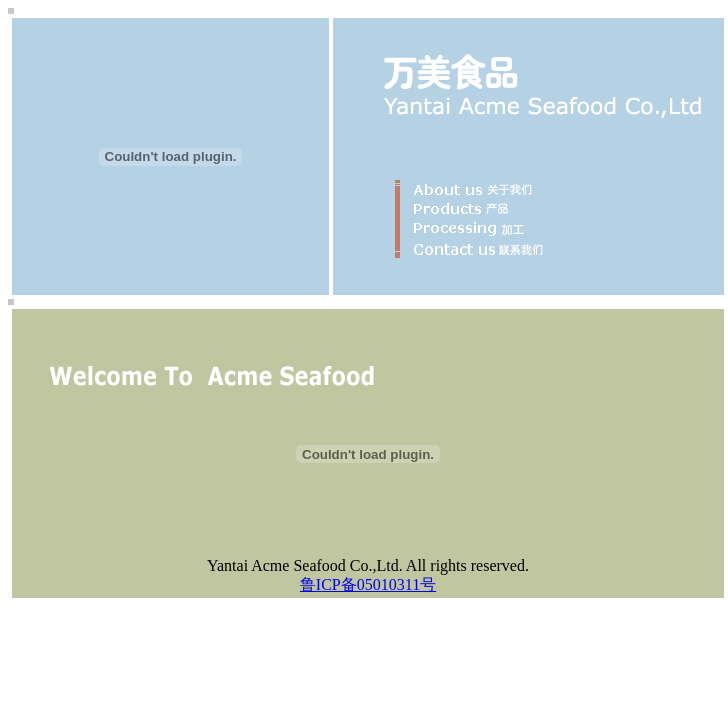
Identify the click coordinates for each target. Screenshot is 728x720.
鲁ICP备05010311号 (368, 584)
